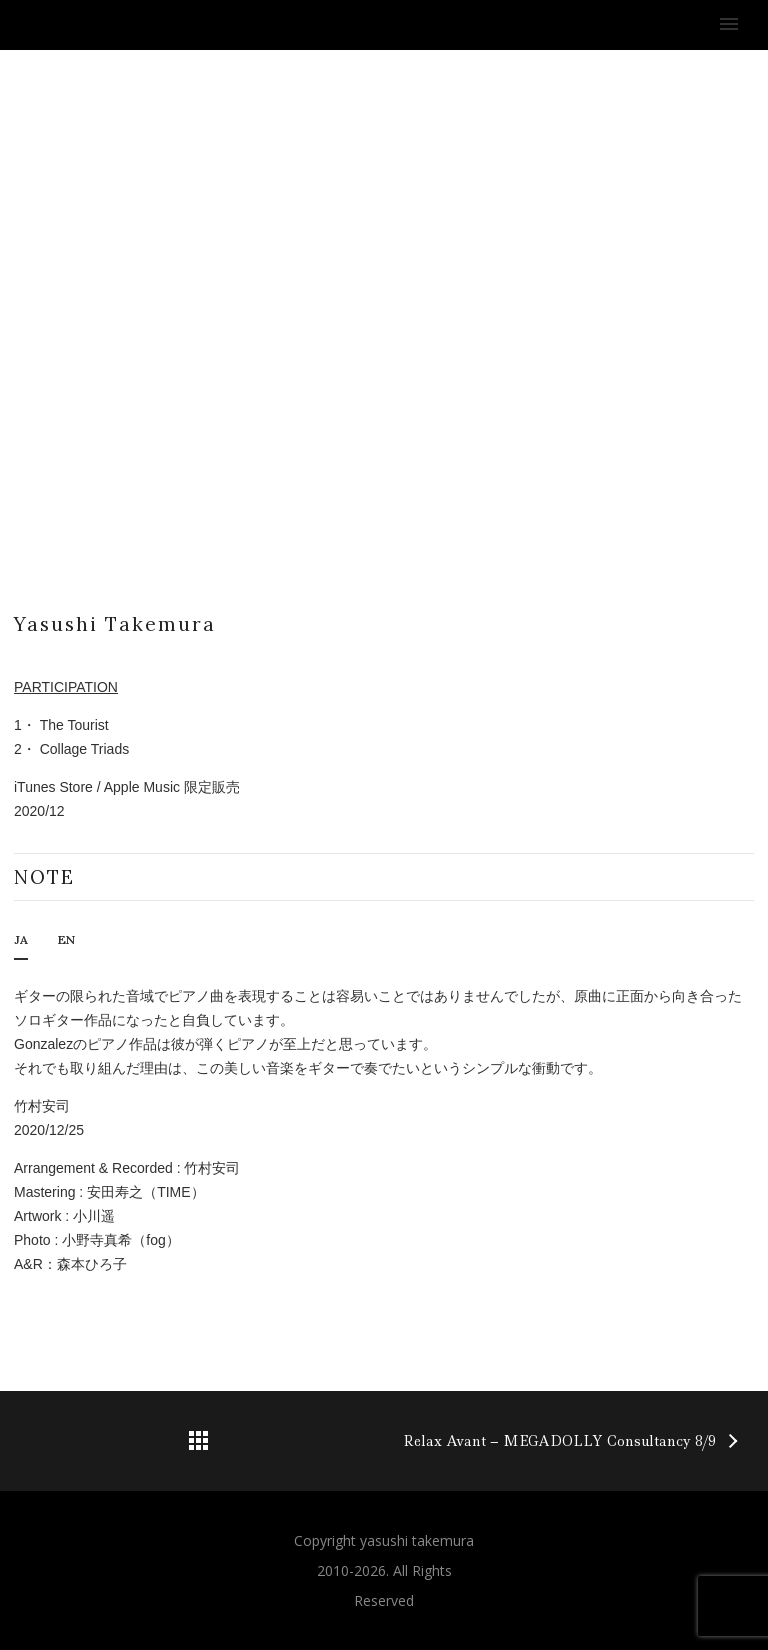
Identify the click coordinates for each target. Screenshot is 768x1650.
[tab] (21, 945)
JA (21, 939)
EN (66, 939)
